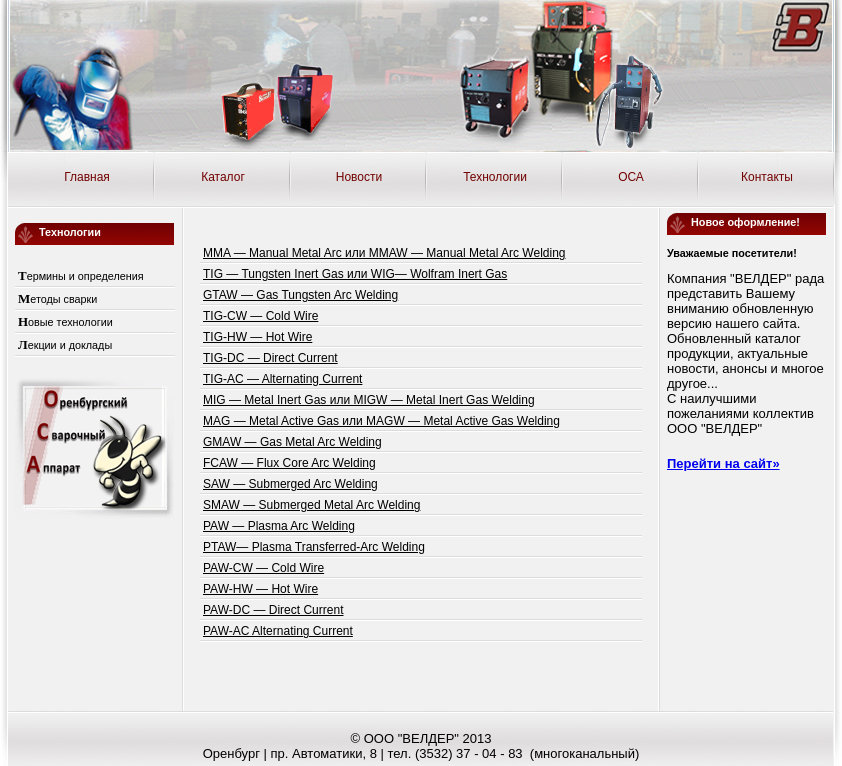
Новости (359, 177)
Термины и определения (81, 276)
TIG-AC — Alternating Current (282, 379)
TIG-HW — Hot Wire (257, 337)
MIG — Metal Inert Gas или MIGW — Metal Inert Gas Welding (369, 400)
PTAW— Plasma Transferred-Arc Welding (314, 547)
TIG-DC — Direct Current (270, 358)
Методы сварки (57, 299)
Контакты (767, 177)
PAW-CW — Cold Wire (263, 568)
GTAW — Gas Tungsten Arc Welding (300, 295)
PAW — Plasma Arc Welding (279, 526)
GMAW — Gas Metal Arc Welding (292, 442)
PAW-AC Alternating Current (278, 631)
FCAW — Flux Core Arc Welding (289, 463)
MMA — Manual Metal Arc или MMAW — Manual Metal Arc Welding (384, 253)
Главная (87, 177)
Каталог (223, 177)
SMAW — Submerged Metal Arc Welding (311, 505)
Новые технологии (65, 322)
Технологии (495, 177)
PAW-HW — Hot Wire (260, 589)
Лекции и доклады (65, 345)
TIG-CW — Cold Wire (260, 316)
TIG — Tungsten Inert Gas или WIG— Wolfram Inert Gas (355, 274)
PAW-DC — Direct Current (273, 610)
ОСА (631, 177)
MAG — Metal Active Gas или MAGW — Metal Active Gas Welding (381, 421)
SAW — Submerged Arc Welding (290, 484)
